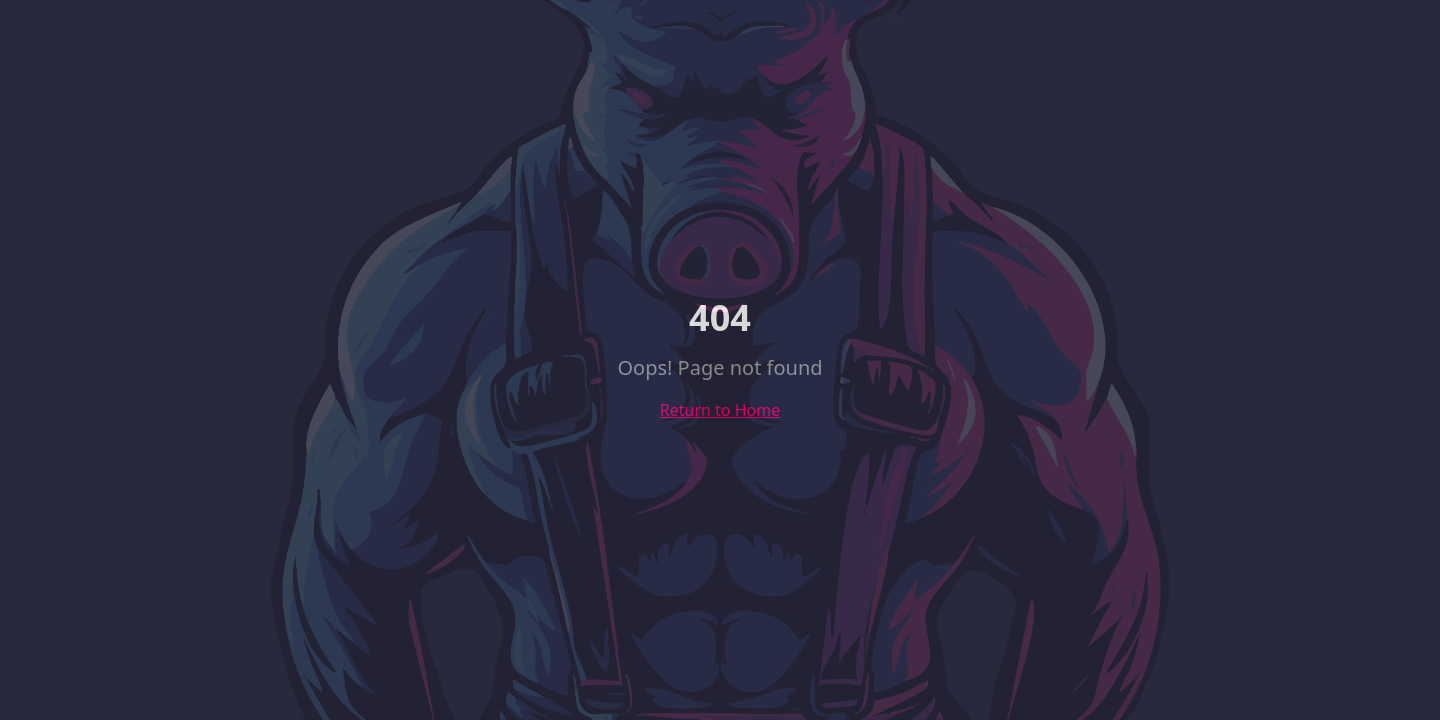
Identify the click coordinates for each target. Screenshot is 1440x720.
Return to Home (720, 410)
